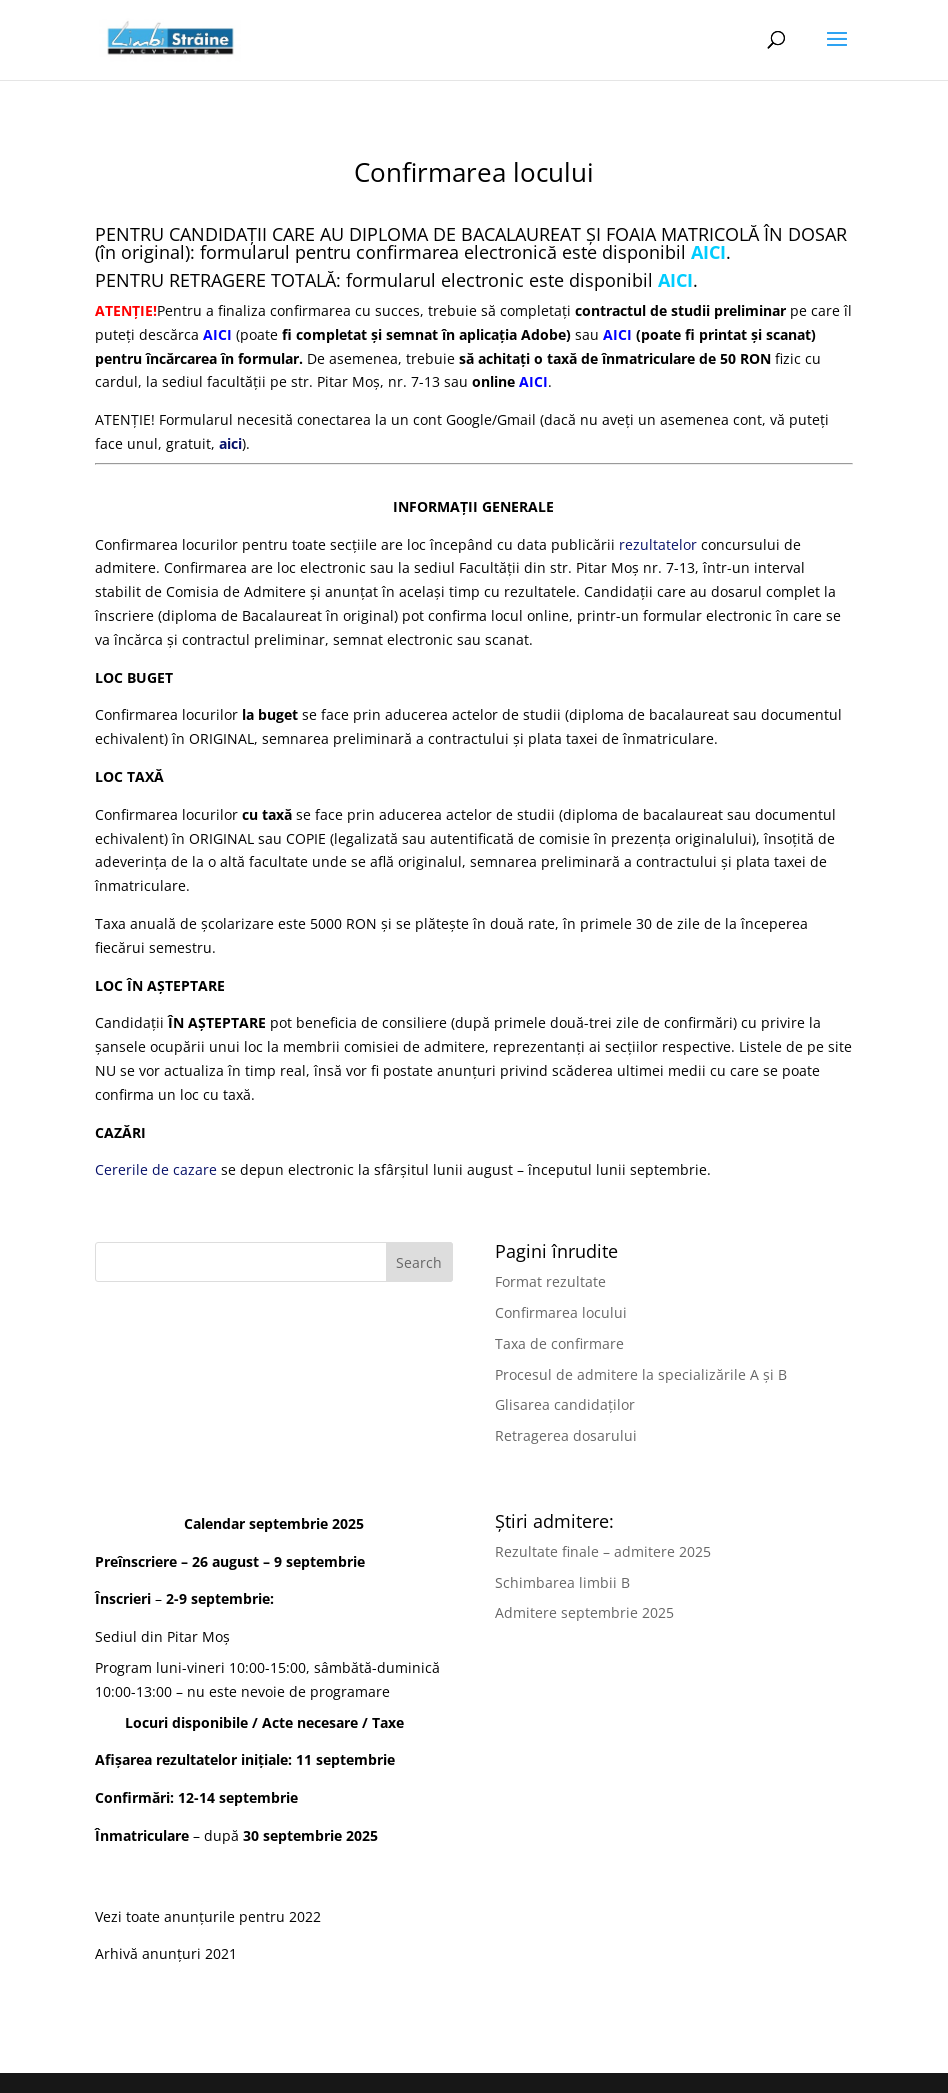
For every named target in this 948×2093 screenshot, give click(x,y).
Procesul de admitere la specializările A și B (641, 1374)
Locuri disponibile (186, 1722)
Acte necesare (310, 1722)
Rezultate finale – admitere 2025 (603, 1551)
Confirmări (132, 1797)
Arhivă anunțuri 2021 (166, 1953)
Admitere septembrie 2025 (584, 1612)
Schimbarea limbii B (562, 1582)
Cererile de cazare (156, 1169)
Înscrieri (123, 1598)
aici (230, 443)
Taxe (388, 1722)
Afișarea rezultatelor (166, 1759)
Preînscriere (136, 1561)
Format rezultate (550, 1281)
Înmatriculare (142, 1835)
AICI (533, 381)
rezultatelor (658, 544)
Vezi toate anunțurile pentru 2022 (208, 1916)
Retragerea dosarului (566, 1435)
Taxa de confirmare (559, 1343)
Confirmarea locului (561, 1312)
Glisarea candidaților (565, 1404)
